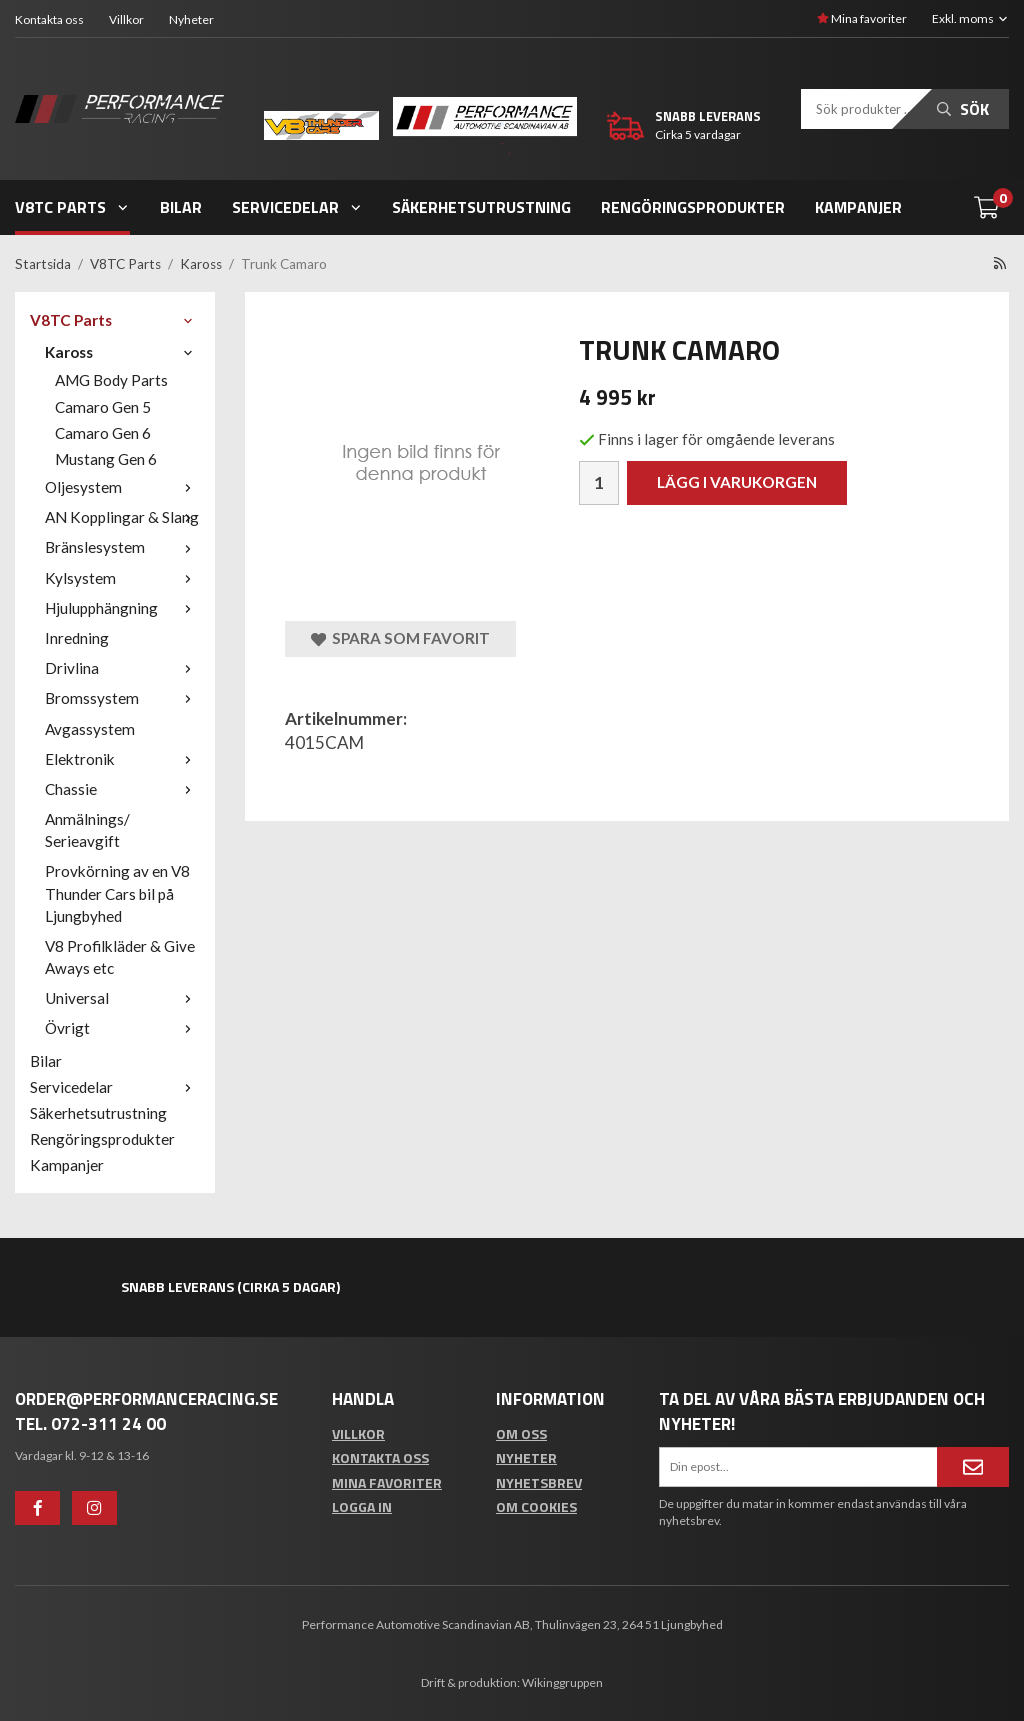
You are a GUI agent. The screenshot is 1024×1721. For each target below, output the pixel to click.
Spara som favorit (400, 638)
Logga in (362, 1506)
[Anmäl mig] (973, 1467)
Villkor (126, 19)
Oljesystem (122, 487)
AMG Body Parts (111, 380)
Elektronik (122, 759)
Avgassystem (90, 729)
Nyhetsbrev (539, 1482)
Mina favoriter (862, 18)
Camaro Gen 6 (103, 433)
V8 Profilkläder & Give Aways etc (120, 957)
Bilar (181, 207)
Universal (122, 998)
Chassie (122, 789)
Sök (963, 109)
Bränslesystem (122, 547)
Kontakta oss (49, 19)
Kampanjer (858, 207)
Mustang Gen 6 (106, 459)
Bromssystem (122, 698)
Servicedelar (297, 207)
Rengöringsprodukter (693, 207)
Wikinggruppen (562, 1682)
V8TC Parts (72, 207)
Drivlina (122, 668)
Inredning (77, 638)
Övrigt (122, 1028)
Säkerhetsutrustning (481, 207)
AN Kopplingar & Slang (122, 517)
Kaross (122, 352)
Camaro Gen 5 (103, 407)
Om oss (521, 1433)
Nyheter (191, 19)
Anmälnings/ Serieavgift (87, 830)
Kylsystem (122, 578)
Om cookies (536, 1506)
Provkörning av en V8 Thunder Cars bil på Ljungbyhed (117, 893)
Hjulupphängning (122, 608)
